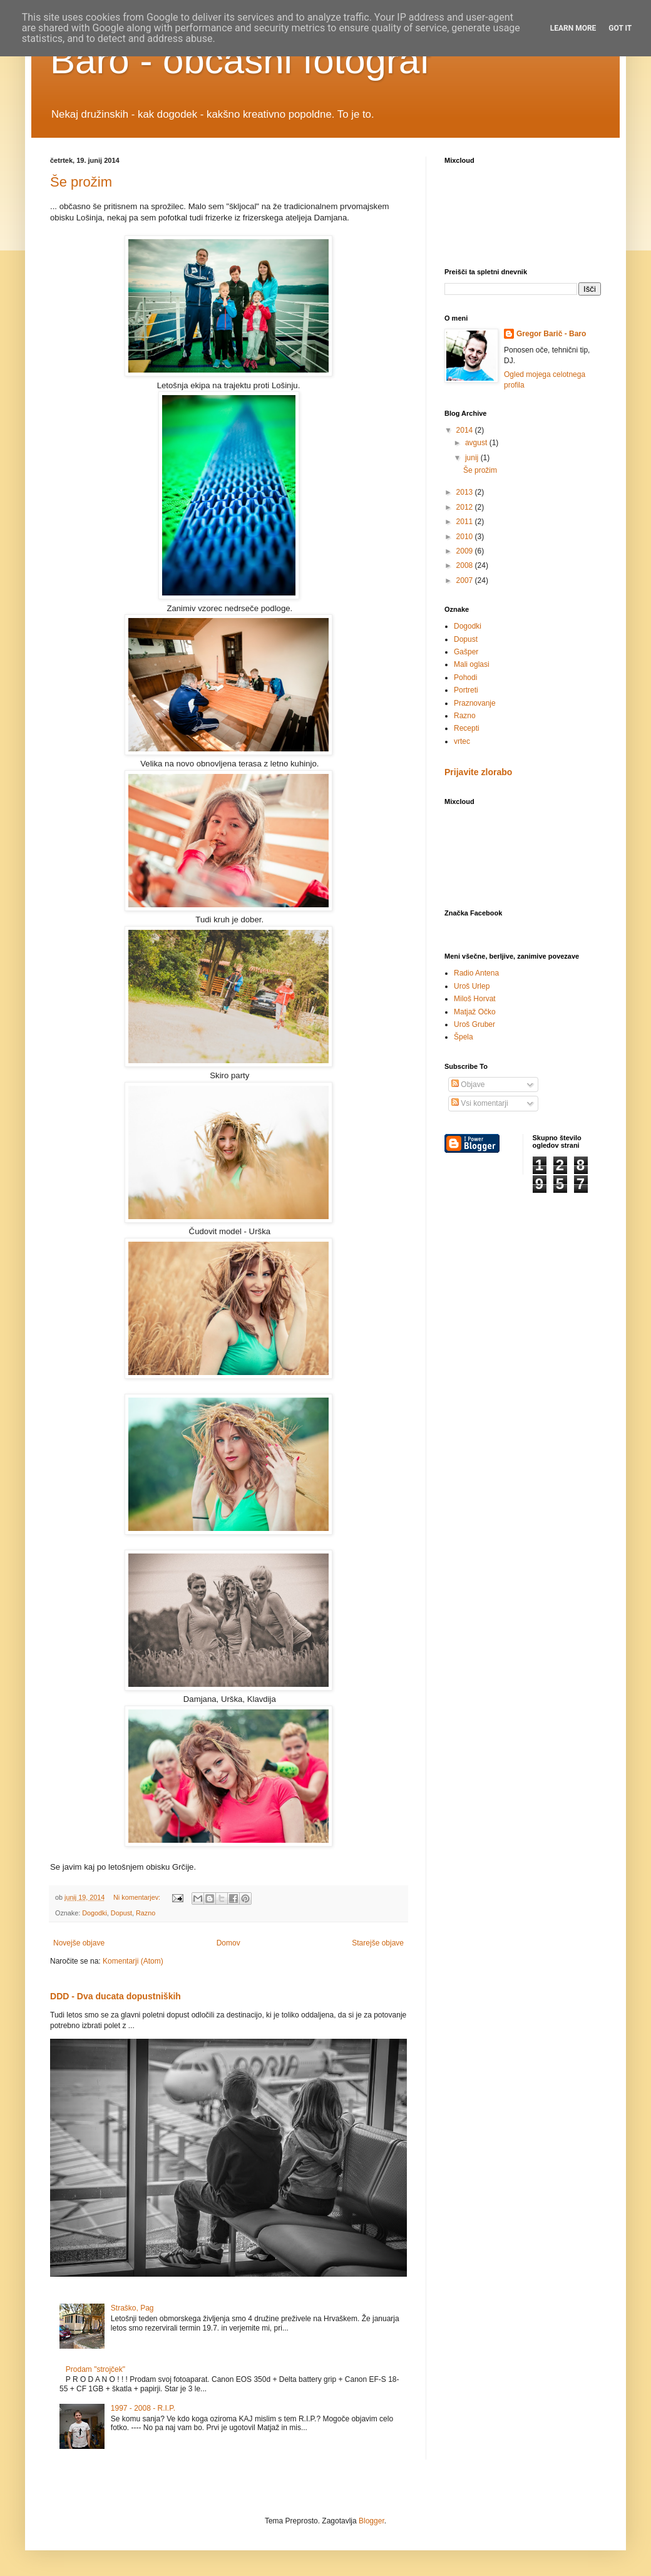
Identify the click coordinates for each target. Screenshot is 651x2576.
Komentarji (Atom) (133, 1961)
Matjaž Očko (475, 1011)
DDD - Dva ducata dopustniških (115, 1996)
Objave (467, 1084)
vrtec (462, 741)
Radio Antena (476, 973)
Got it (620, 28)
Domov (228, 1943)
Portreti (466, 690)
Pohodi (465, 677)
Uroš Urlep (472, 986)
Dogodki (94, 1913)
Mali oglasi (472, 664)
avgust (477, 442)
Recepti (466, 728)
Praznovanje (475, 703)
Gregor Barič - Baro (551, 333)
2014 (465, 430)
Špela (463, 1037)
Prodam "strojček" (95, 2369)
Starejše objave (378, 1943)
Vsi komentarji (479, 1103)
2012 (465, 507)
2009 (465, 551)
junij (473, 457)
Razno (145, 1913)
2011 (465, 521)
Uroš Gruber (474, 1024)
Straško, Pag (132, 2308)
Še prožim (81, 182)
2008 (465, 565)
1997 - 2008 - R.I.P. (143, 2408)
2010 (465, 536)
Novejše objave (79, 1943)
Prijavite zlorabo (478, 772)
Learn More (573, 28)
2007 (465, 580)
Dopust (121, 1913)
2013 (465, 492)
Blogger (371, 2521)
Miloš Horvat (475, 998)
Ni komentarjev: (137, 1897)
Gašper (466, 651)
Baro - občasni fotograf (240, 60)
